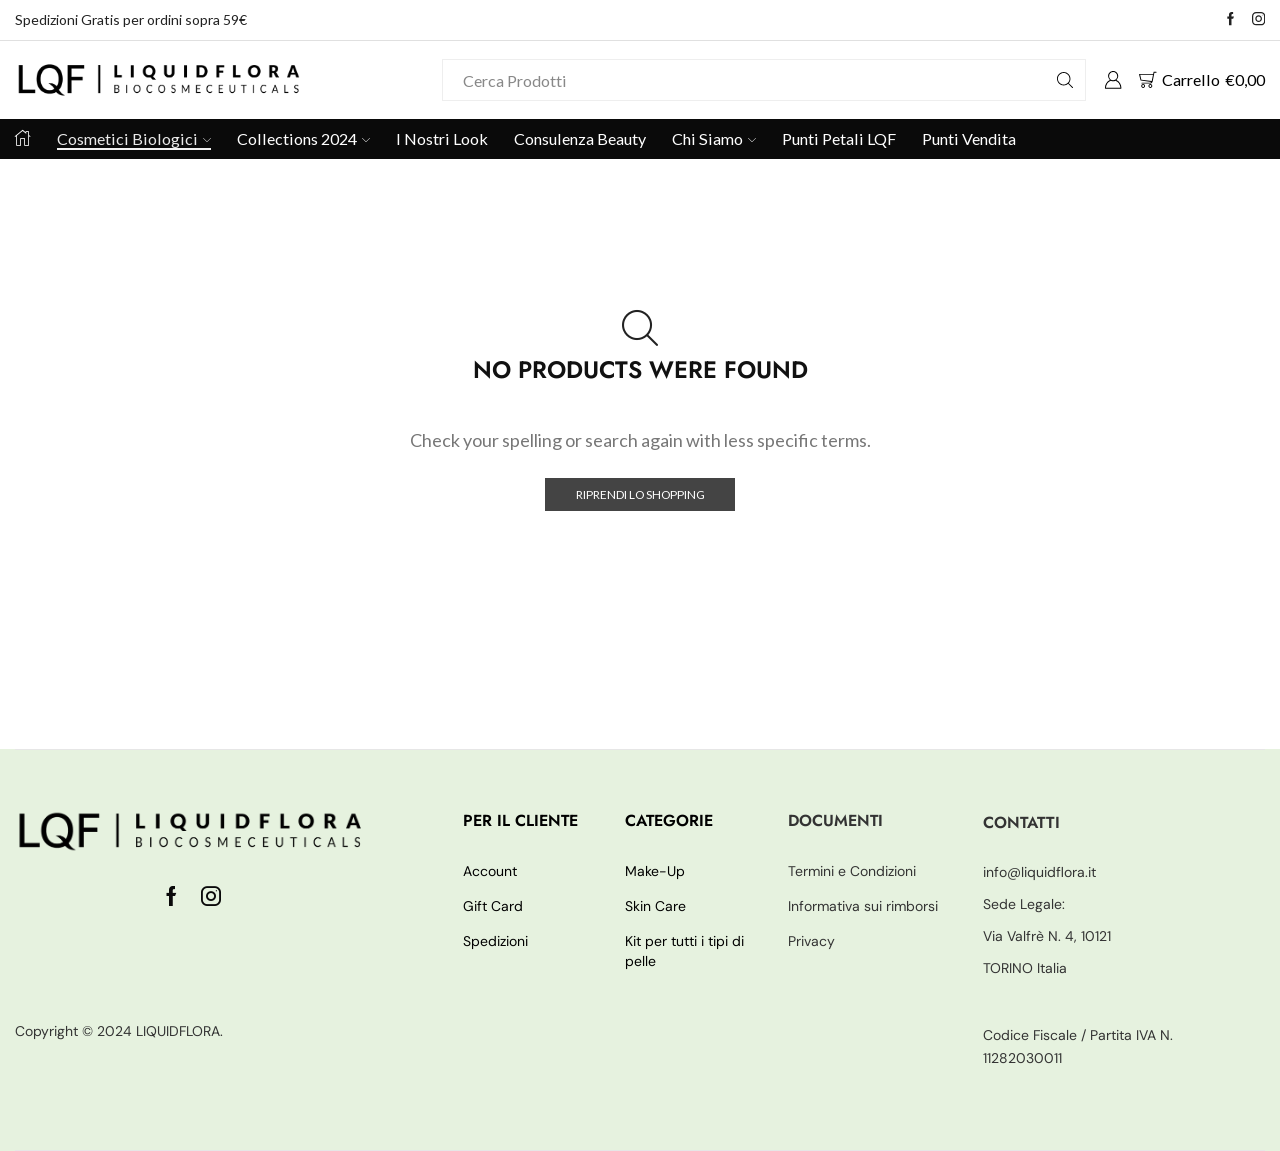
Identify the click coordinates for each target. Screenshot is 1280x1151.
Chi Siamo (714, 138)
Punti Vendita (969, 138)
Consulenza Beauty (580, 138)
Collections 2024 (303, 138)
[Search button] (1065, 80)
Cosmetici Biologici (134, 138)
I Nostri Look (442, 138)
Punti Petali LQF (839, 138)
